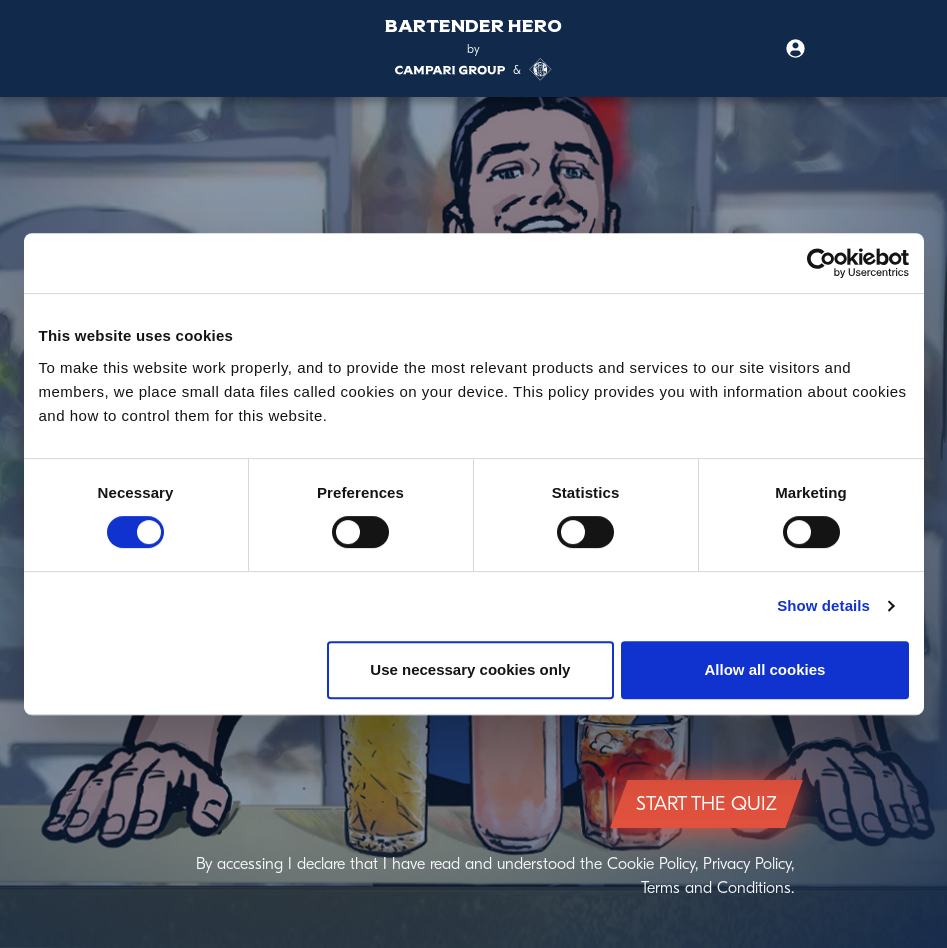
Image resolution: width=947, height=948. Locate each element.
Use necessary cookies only (470, 669)
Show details (823, 605)
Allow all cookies (765, 669)
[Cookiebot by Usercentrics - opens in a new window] (821, 263)
